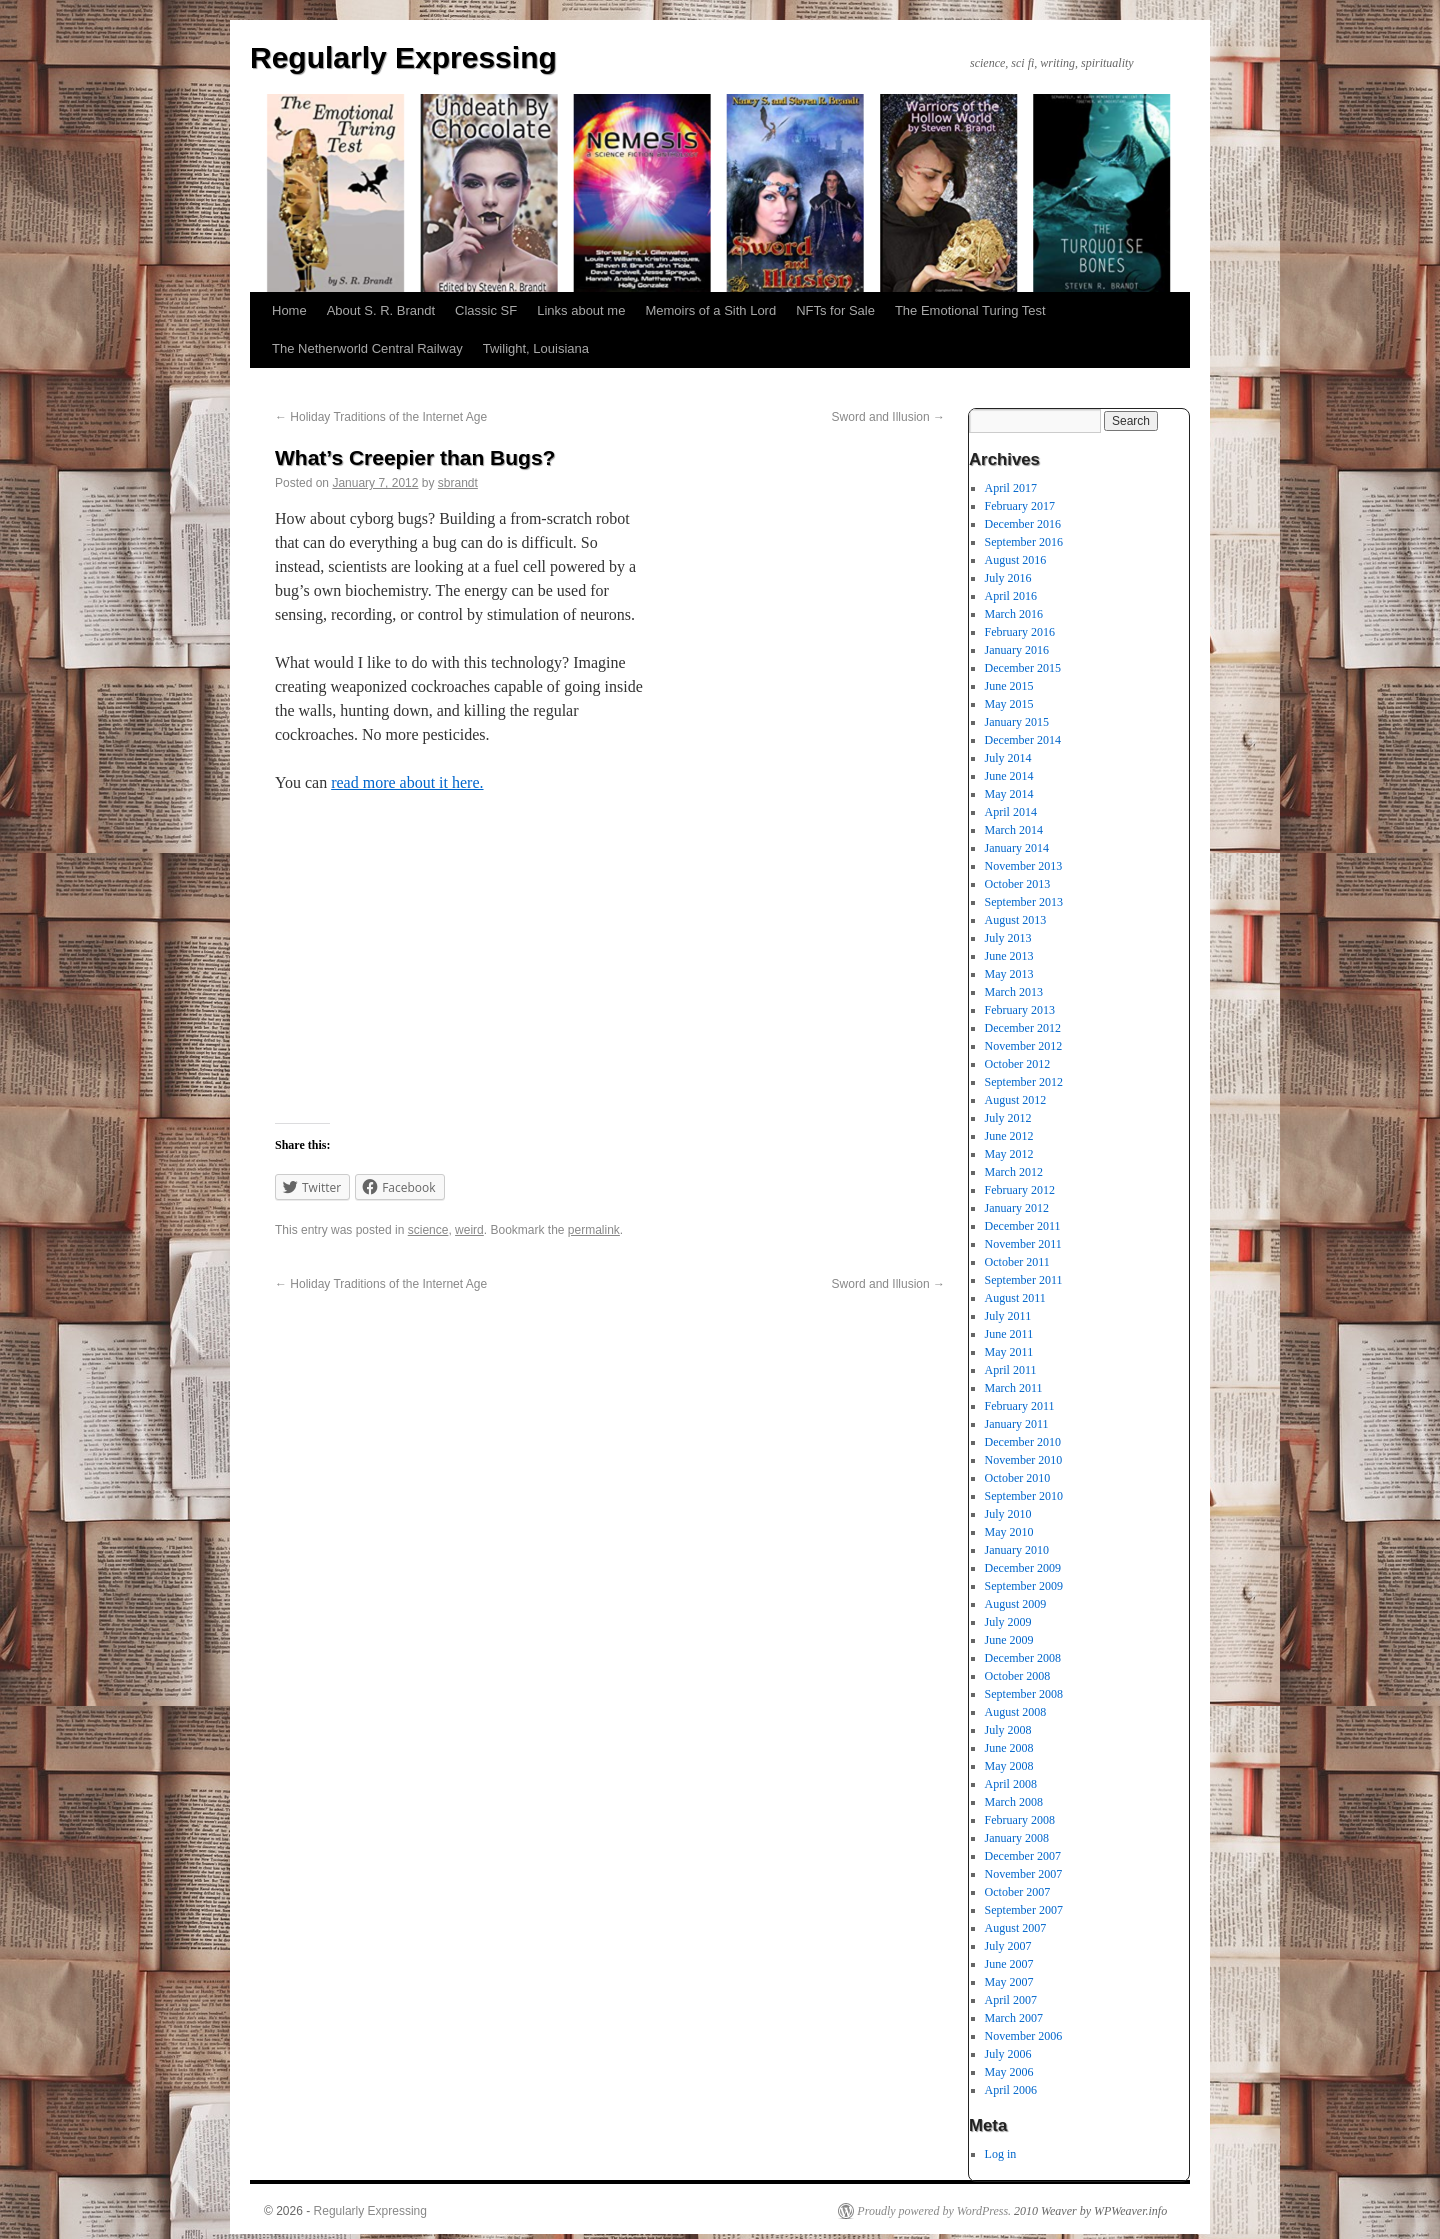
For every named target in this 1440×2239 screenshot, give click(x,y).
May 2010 (1009, 1532)
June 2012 (1009, 1136)
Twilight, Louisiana (536, 348)
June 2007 (1009, 1964)
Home (289, 310)
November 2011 (1023, 1244)
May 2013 (1009, 974)
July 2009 (1008, 1622)
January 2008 (1017, 1838)
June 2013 (1009, 956)
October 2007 (1018, 1892)
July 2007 (1008, 1946)
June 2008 (1009, 1748)
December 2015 (1023, 668)
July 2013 (1008, 938)
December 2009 (1023, 1568)
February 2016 (1020, 632)
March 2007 (1014, 2018)
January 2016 (1017, 650)
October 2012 (1018, 1064)
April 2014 (1011, 812)
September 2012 (1024, 1082)
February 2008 (1020, 1820)
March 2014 (1014, 830)
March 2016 (1014, 614)
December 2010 (1023, 1442)
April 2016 (1011, 596)
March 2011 (1014, 1388)
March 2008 (1014, 1802)
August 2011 (1015, 1298)
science (428, 1230)
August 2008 (1016, 1712)
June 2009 (1009, 1640)
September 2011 (1024, 1280)
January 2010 (1017, 1550)
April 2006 (1011, 2090)
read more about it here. (407, 782)
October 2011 (1017, 1262)
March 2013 (1014, 992)
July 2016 (1008, 578)
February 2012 (1020, 1190)
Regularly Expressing (403, 57)
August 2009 (1016, 1604)
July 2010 (1008, 1514)
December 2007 (1023, 1856)
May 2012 (1009, 1154)
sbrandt (458, 483)
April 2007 (1011, 2000)
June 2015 (1009, 686)
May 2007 (1009, 1982)
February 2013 (1020, 1010)
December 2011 (1023, 1226)
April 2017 (1011, 488)
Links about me (581, 310)
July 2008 (1008, 1730)
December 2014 (1023, 740)
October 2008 (1018, 1676)
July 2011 (1008, 1316)
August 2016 (1016, 560)
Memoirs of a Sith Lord (710, 310)
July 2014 (1008, 758)
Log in (1001, 2154)
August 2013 (1016, 920)
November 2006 (1024, 2036)
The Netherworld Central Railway (367, 348)
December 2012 (1023, 1028)
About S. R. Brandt (381, 310)
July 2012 (1008, 1118)
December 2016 (1023, 524)
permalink (594, 1230)
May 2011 (1009, 1352)
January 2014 (1017, 848)
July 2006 (1008, 2054)
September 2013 (1024, 902)
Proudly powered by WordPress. (934, 2211)
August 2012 (1016, 1100)
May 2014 (1009, 794)
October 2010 (1018, 1478)
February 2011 (1020, 1406)
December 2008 (1023, 1658)
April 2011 (1011, 1370)
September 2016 (1024, 542)
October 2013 (1018, 884)
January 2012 (1017, 1208)
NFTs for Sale (835, 310)
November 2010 (1024, 1460)
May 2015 (1009, 704)
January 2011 (1017, 1424)
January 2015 (1017, 722)
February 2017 (1020, 506)
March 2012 (1014, 1172)
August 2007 (1016, 1928)
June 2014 (1009, 776)
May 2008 (1009, 1766)
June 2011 (1009, 1334)
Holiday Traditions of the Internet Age (381, 417)
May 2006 (1009, 2072)
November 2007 (1024, 1874)
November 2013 (1024, 866)
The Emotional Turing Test (970, 310)
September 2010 (1024, 1496)
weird (469, 1230)
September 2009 (1024, 1586)
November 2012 (1024, 1046)
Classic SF (486, 310)
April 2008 (1011, 1784)
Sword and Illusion (888, 417)
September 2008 (1024, 1694)
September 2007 (1024, 1910)
